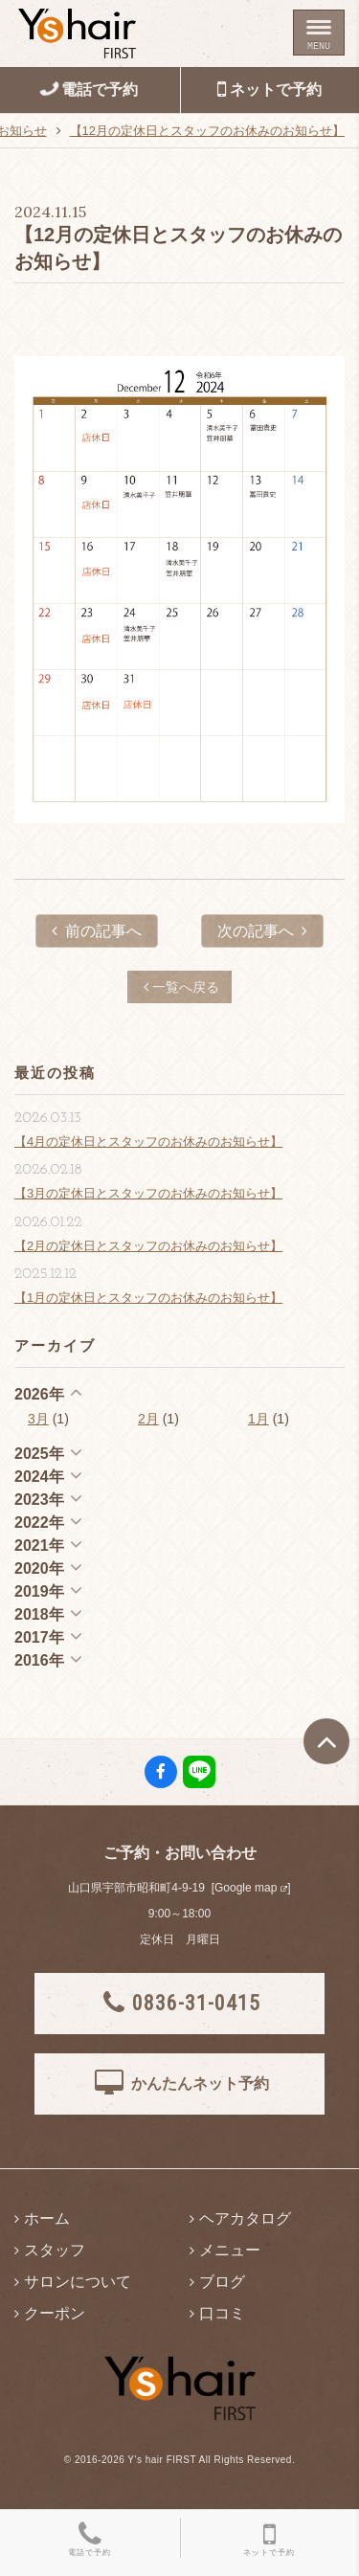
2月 (148, 1418)
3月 (38, 1418)
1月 (258, 1418)
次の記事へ (262, 931)
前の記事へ (97, 931)
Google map (245, 1887)
